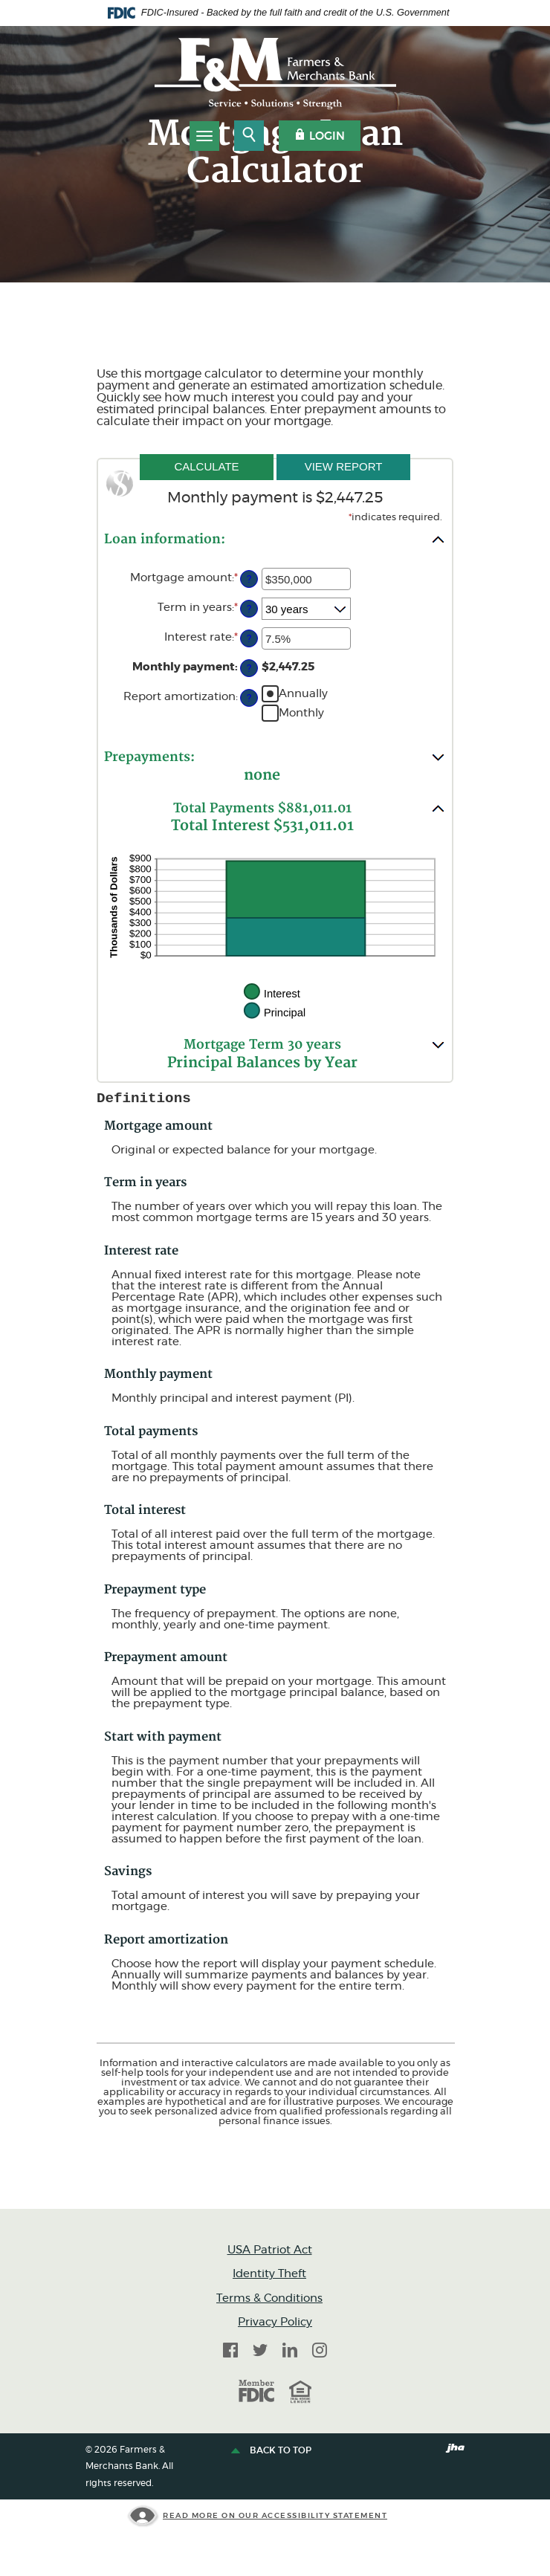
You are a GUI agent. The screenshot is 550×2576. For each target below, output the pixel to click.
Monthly (301, 712)
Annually (303, 693)
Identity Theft (269, 2273)
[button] (275, 538)
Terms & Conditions (269, 2298)
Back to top (272, 2451)
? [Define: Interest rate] (249, 638)
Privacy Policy (275, 2322)
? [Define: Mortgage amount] (249, 579)
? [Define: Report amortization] (249, 698)
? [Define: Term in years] (249, 609)
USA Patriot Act (269, 2250)
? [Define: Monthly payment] (249, 668)
